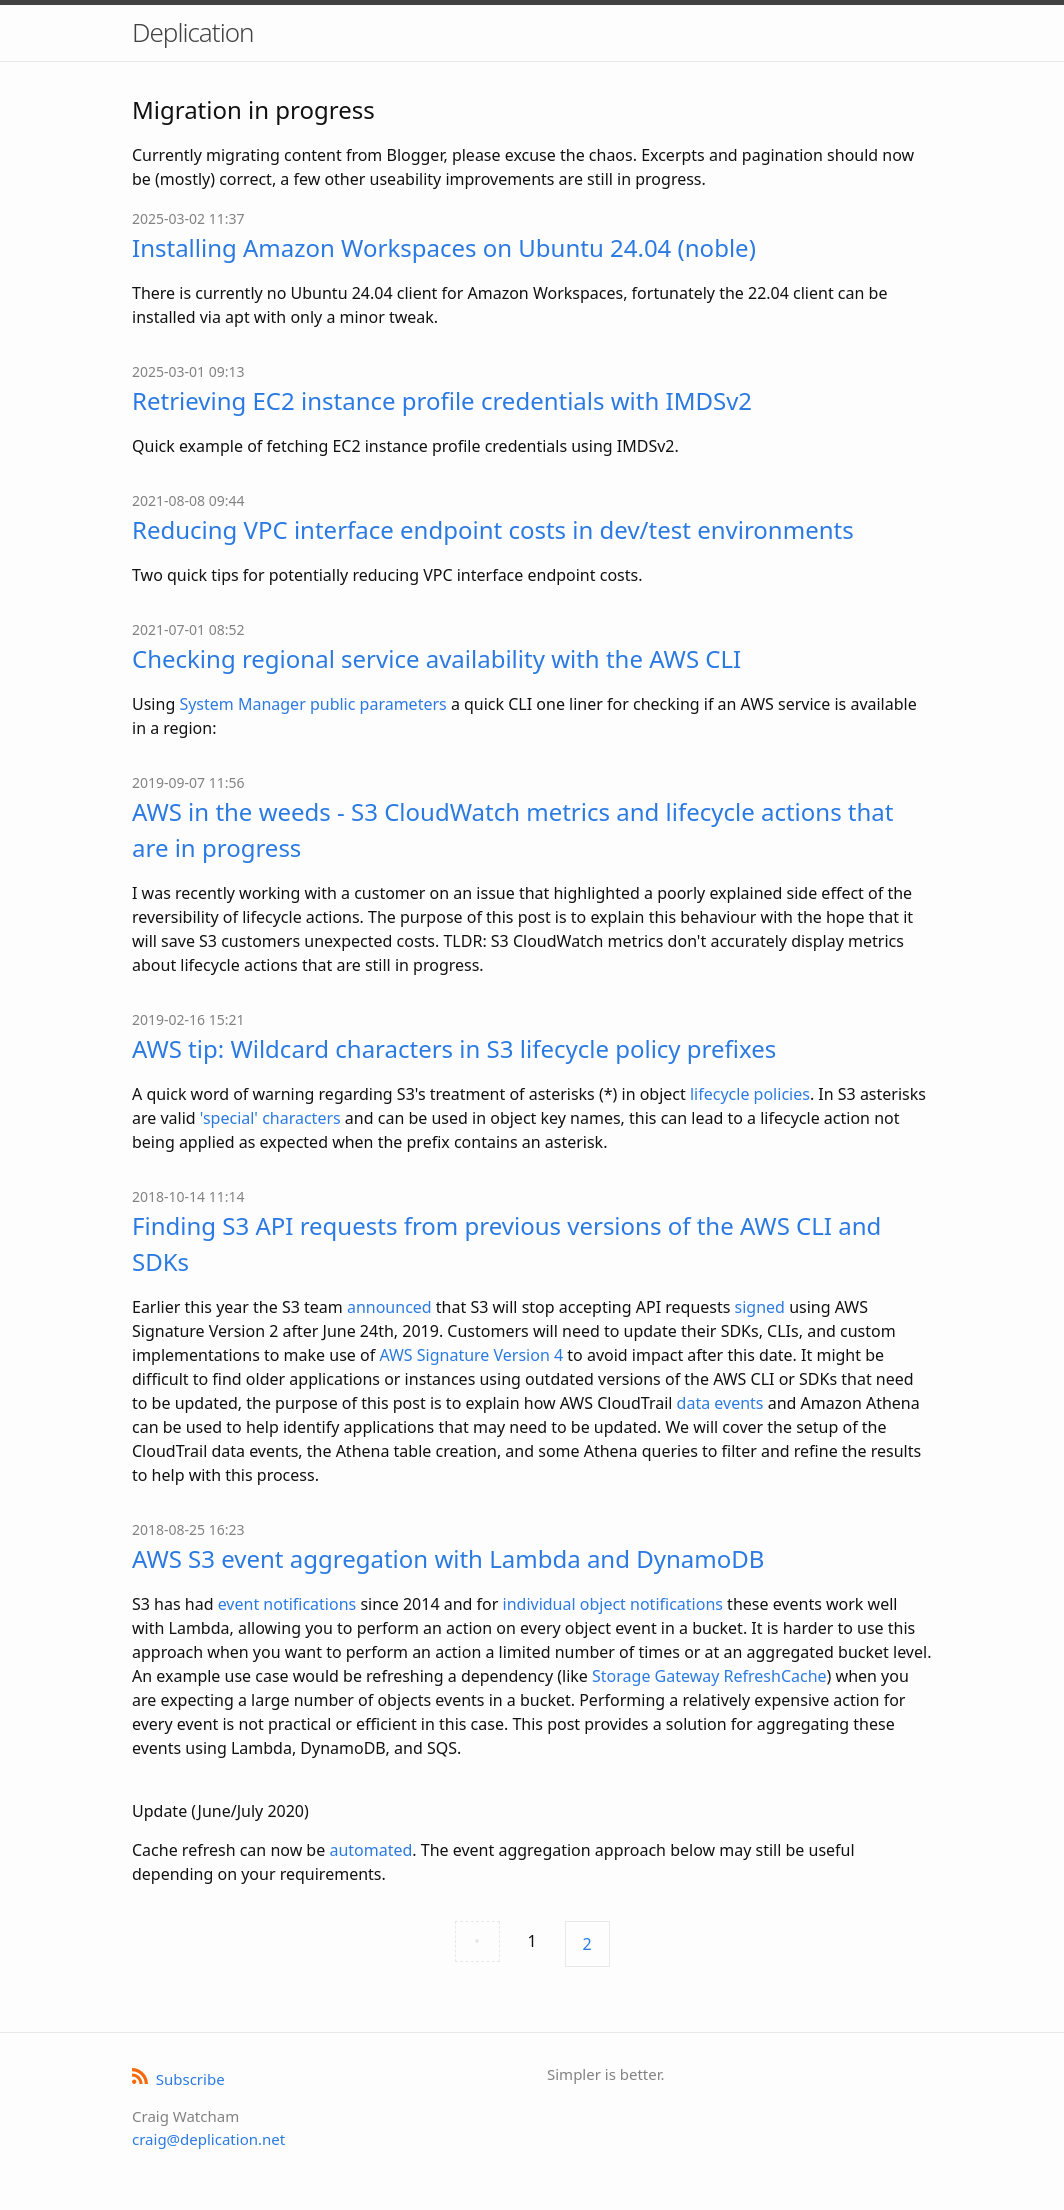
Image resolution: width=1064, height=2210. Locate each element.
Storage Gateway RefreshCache (709, 1676)
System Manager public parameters (312, 704)
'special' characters (270, 1118)
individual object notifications (613, 1604)
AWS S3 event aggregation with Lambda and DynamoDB (448, 1558)
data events (720, 1403)
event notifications (287, 1604)
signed (760, 1307)
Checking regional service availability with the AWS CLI (436, 658)
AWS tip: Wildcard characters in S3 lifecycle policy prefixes (454, 1048)
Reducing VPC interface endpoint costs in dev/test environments (493, 529)
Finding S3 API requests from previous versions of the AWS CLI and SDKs (506, 1243)
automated (370, 1850)
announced (389, 1307)
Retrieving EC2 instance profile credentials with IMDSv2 (442, 400)
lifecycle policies (750, 1094)
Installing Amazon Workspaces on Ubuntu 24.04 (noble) (444, 247)
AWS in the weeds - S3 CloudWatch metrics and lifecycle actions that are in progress (513, 829)
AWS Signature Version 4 (471, 1355)
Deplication (192, 32)
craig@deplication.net (208, 2139)
